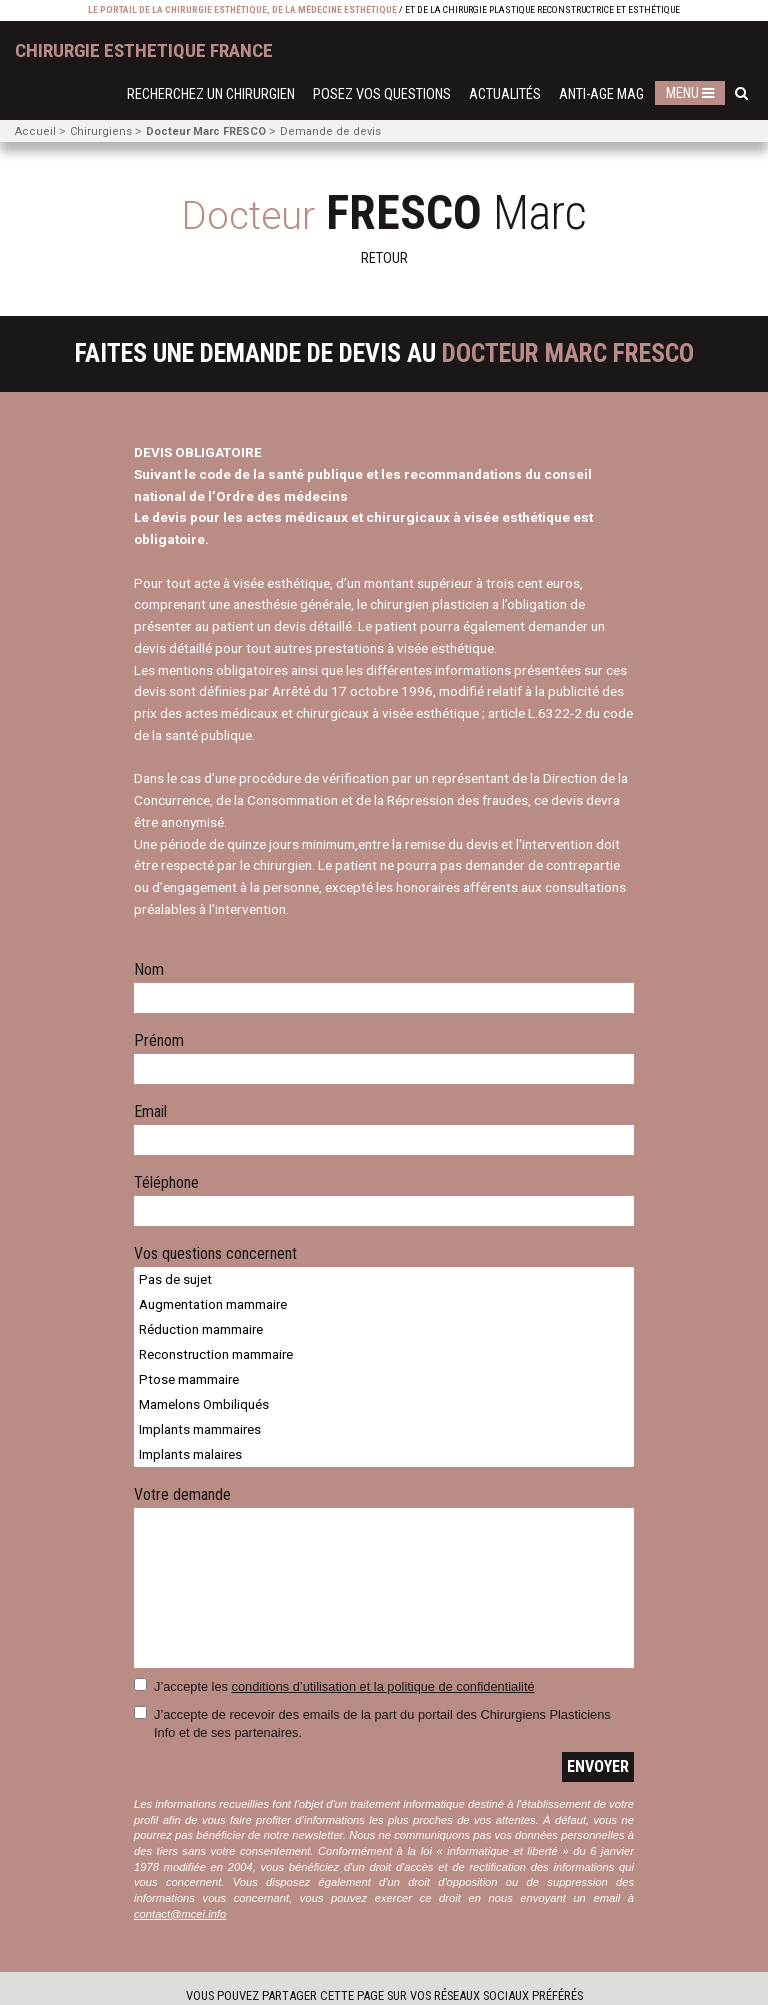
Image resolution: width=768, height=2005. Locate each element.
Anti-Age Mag (601, 94)
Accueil (35, 131)
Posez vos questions (382, 94)
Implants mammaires (384, 1429)
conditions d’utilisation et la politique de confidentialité (383, 1686)
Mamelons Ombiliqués (384, 1404)
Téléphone (166, 1183)
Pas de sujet (384, 1279)
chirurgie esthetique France (144, 50)
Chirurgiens (101, 131)
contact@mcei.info (180, 1914)
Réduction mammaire (384, 1329)
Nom (149, 970)
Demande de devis (330, 131)
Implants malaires (384, 1454)
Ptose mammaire (384, 1379)
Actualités (505, 94)
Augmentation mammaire (384, 1304)
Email (150, 1112)
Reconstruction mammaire (384, 1354)
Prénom (159, 1041)
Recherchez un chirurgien (211, 94)
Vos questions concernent (215, 1254)
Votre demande (182, 1495)
